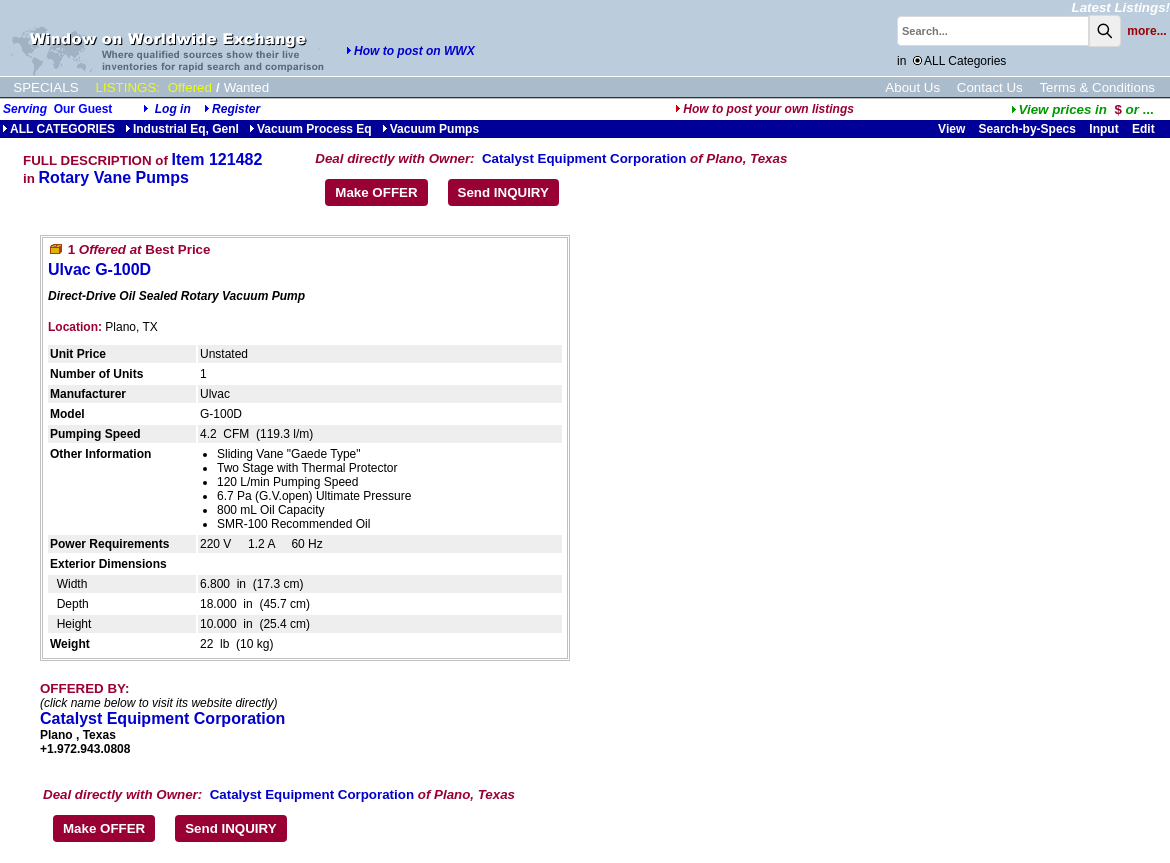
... (1082, 109)
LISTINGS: (128, 87)
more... (1146, 31)
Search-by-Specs (1027, 129)
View (951, 129)
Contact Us (990, 87)
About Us (912, 87)
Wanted (246, 87)
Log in (173, 109)
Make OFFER (376, 192)
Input (1103, 129)
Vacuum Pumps (430, 129)
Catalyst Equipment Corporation (584, 158)
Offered (190, 87)
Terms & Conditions (1097, 87)
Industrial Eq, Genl (182, 129)
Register (236, 109)
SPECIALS (45, 87)
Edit (1145, 129)
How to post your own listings (764, 109)
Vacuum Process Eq (310, 129)
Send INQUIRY (503, 192)
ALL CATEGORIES (58, 129)
